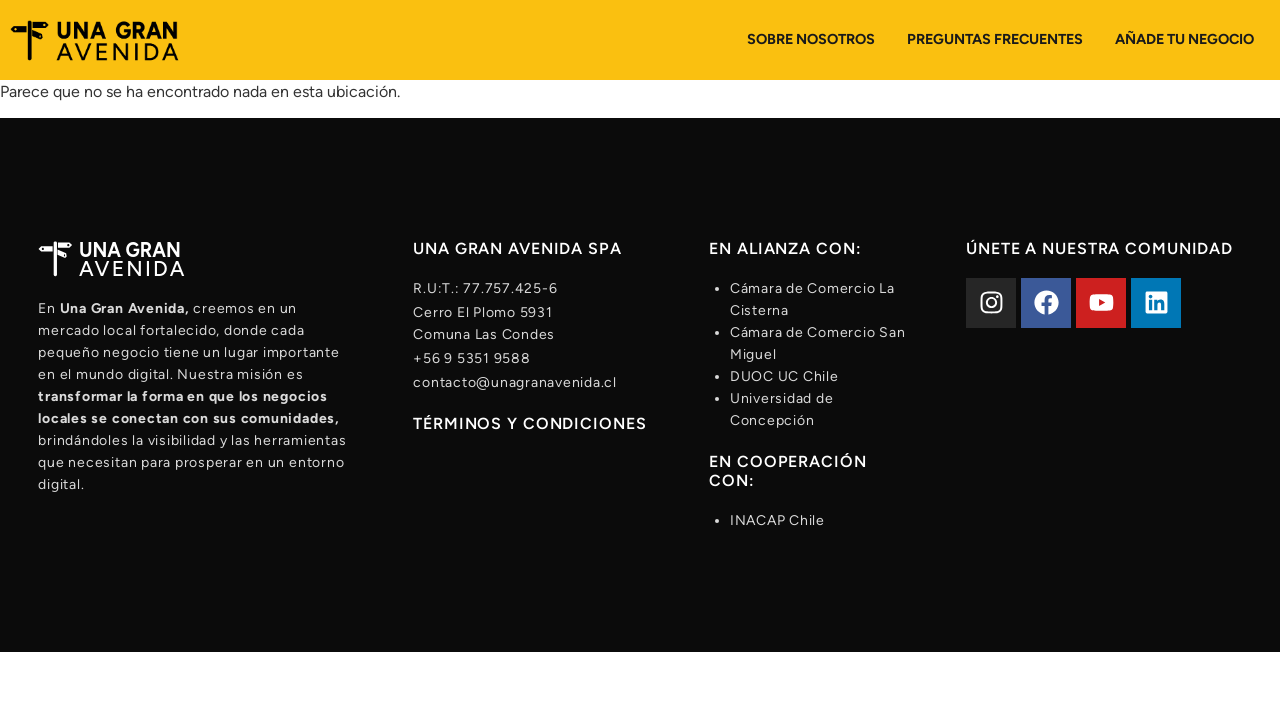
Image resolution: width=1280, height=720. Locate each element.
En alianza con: (785, 248)
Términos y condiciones (529, 423)
